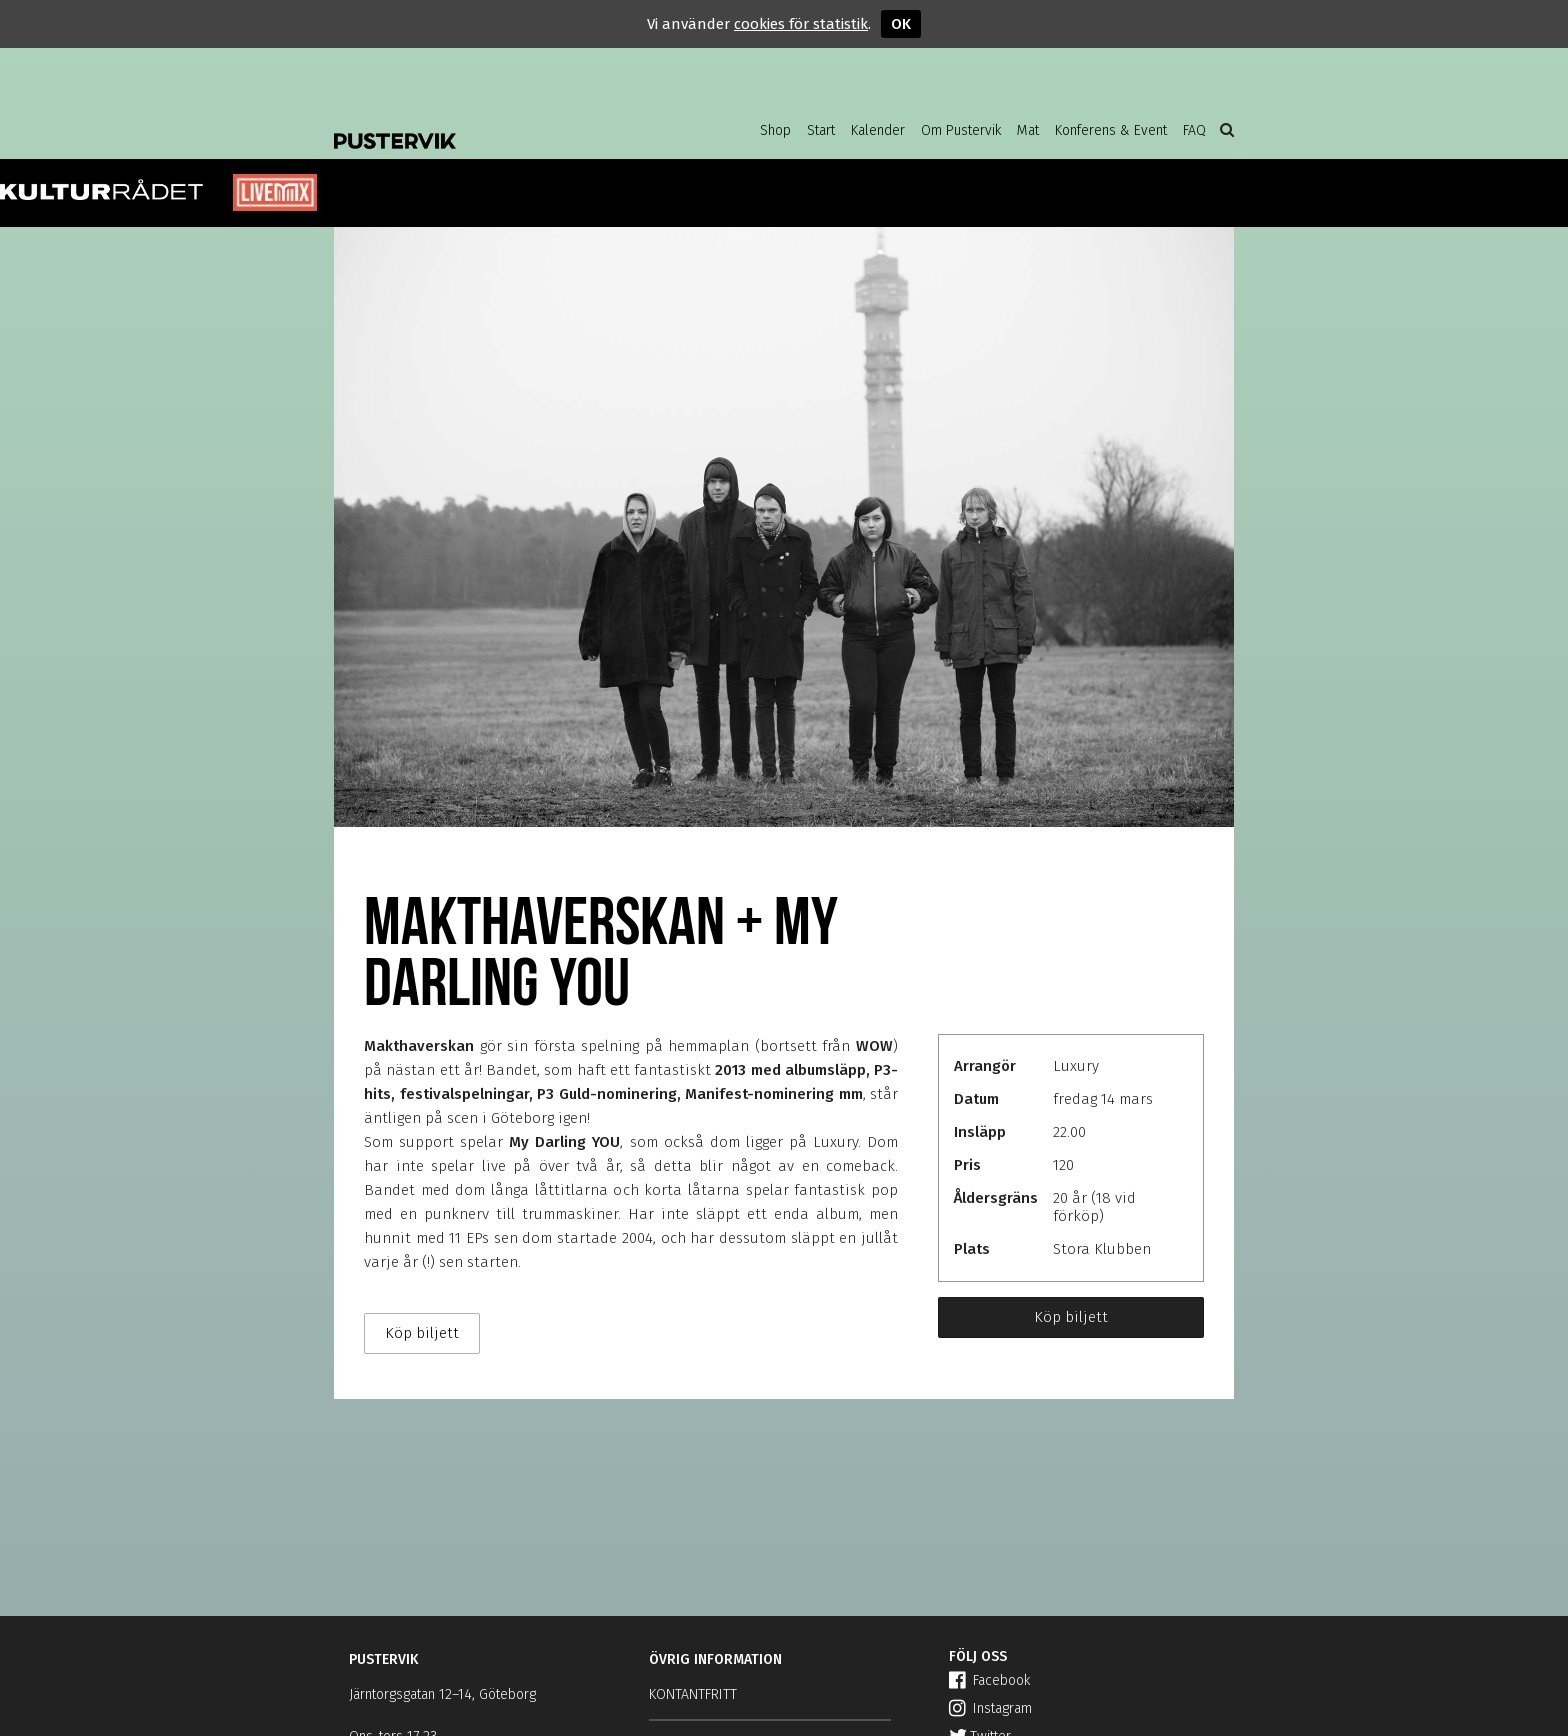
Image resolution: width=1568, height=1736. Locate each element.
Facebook (989, 1680)
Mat (1028, 130)
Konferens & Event (1111, 130)
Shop (775, 130)
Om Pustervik (961, 130)
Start (821, 130)
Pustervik (494, 125)
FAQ (1194, 130)
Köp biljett (1071, 1317)
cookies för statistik (801, 24)
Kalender (878, 130)
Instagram (990, 1708)
